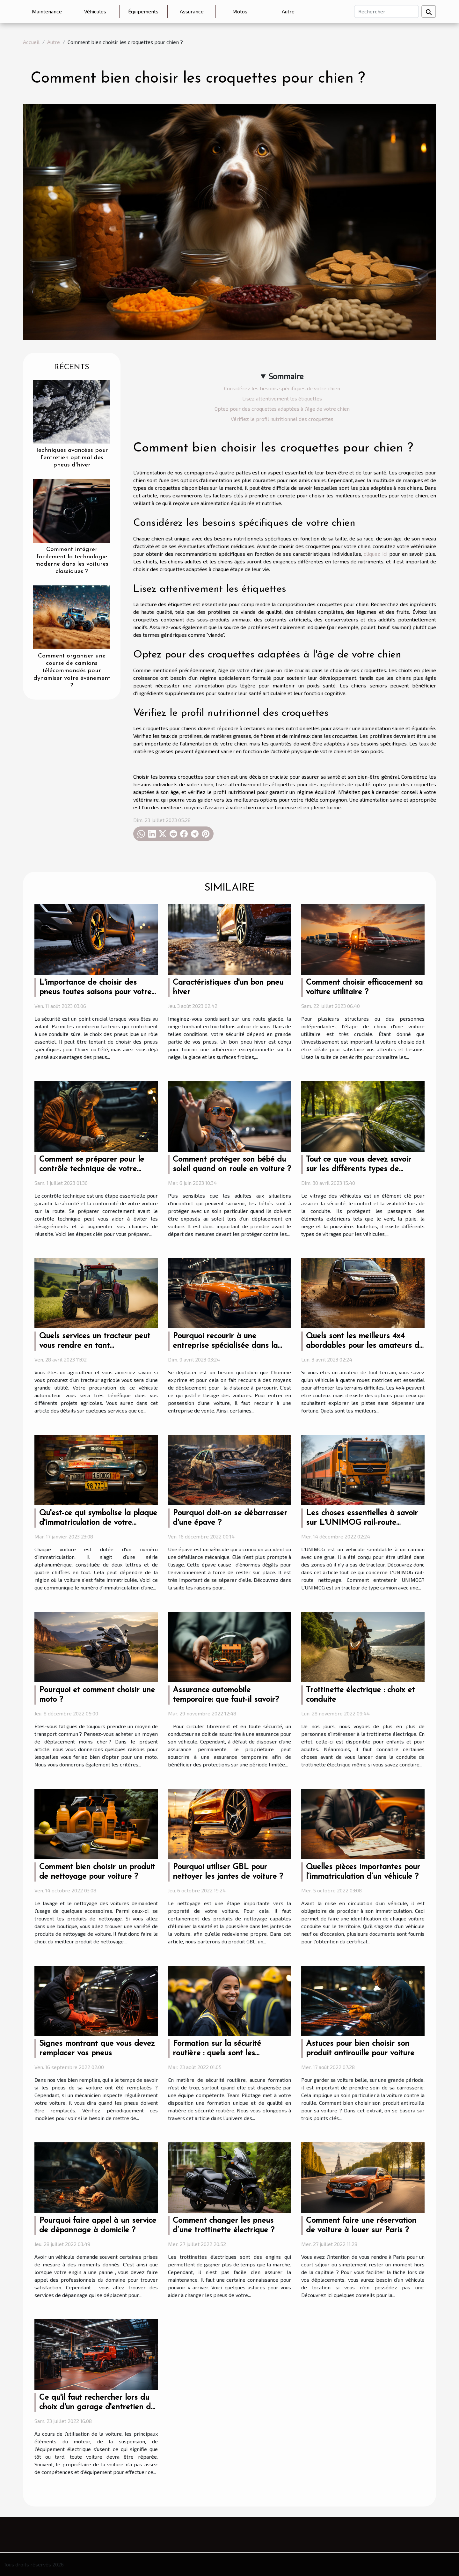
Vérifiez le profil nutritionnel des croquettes (282, 419)
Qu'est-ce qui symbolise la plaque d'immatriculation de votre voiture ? (98, 1522)
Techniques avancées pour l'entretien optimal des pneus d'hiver (71, 457)
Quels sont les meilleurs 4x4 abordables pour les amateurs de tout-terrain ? (364, 1345)
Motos (239, 11)
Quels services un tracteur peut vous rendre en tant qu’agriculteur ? (94, 1345)
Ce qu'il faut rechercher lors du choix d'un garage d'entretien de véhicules (97, 2407)
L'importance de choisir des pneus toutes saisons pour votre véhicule (95, 992)
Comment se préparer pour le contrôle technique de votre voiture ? (91, 1169)
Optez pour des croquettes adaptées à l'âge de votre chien (282, 409)
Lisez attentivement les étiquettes (282, 398)
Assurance (192, 11)
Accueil (31, 42)
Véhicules (95, 11)
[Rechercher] (386, 11)
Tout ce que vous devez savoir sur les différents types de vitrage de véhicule (358, 1169)
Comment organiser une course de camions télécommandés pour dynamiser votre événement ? (71, 670)
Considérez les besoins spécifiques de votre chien (282, 388)
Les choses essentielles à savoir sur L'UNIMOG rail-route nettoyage (362, 1522)
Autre (288, 11)
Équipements (143, 11)
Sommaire (286, 376)
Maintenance (47, 11)
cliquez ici (375, 554)
